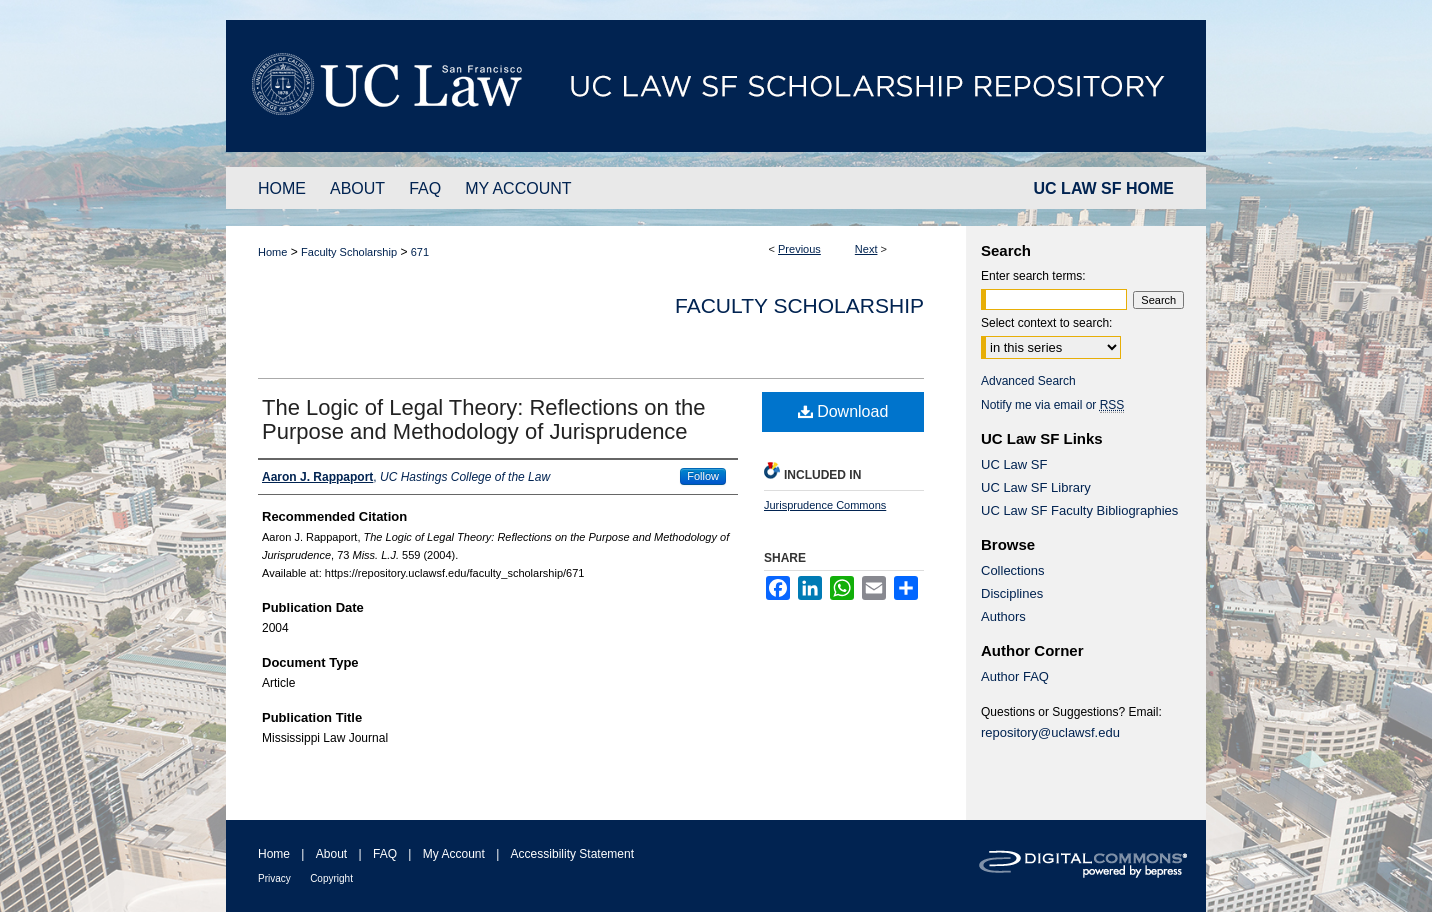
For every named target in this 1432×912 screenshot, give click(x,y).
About (331, 854)
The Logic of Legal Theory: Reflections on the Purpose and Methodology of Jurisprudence (484, 419)
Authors (1003, 616)
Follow (703, 476)
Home (272, 252)
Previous (799, 249)
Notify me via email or (1052, 405)
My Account (454, 854)
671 (420, 252)
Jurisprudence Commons (825, 505)
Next (866, 249)
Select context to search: (1046, 323)
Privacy (274, 878)
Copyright (331, 878)
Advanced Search (1028, 381)
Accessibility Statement (572, 854)
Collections (1013, 570)
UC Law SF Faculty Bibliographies (1079, 510)
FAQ (385, 854)
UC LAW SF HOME (1104, 188)
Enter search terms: (1033, 276)
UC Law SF (1014, 464)
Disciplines (1012, 593)
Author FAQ (1015, 676)
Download (843, 411)
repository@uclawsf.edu (1050, 732)
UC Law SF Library (1036, 487)
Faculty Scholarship (349, 252)
